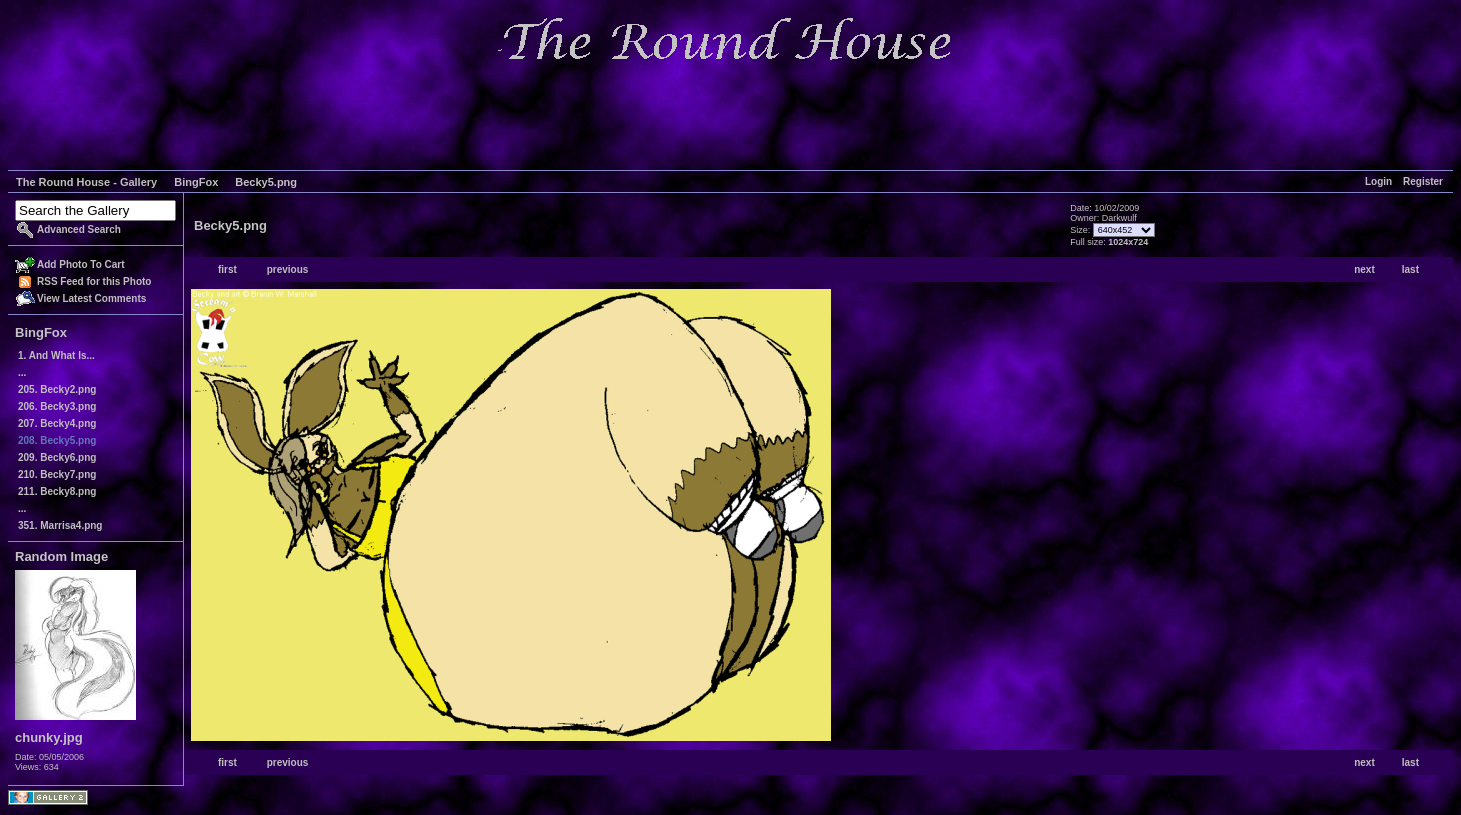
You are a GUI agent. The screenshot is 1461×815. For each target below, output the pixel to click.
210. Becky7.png (57, 474)
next (1364, 269)
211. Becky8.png (57, 491)
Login (1378, 181)
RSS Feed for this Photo (94, 281)
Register (1423, 181)
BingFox (196, 182)
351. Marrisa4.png (60, 525)
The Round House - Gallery (86, 182)
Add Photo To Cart (81, 264)
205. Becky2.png (57, 389)
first (227, 269)
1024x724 (1128, 242)
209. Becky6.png (57, 457)
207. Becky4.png (57, 423)
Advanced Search (79, 229)
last (1410, 269)
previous (288, 269)
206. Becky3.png (57, 406)
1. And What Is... (56, 355)
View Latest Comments (91, 298)
